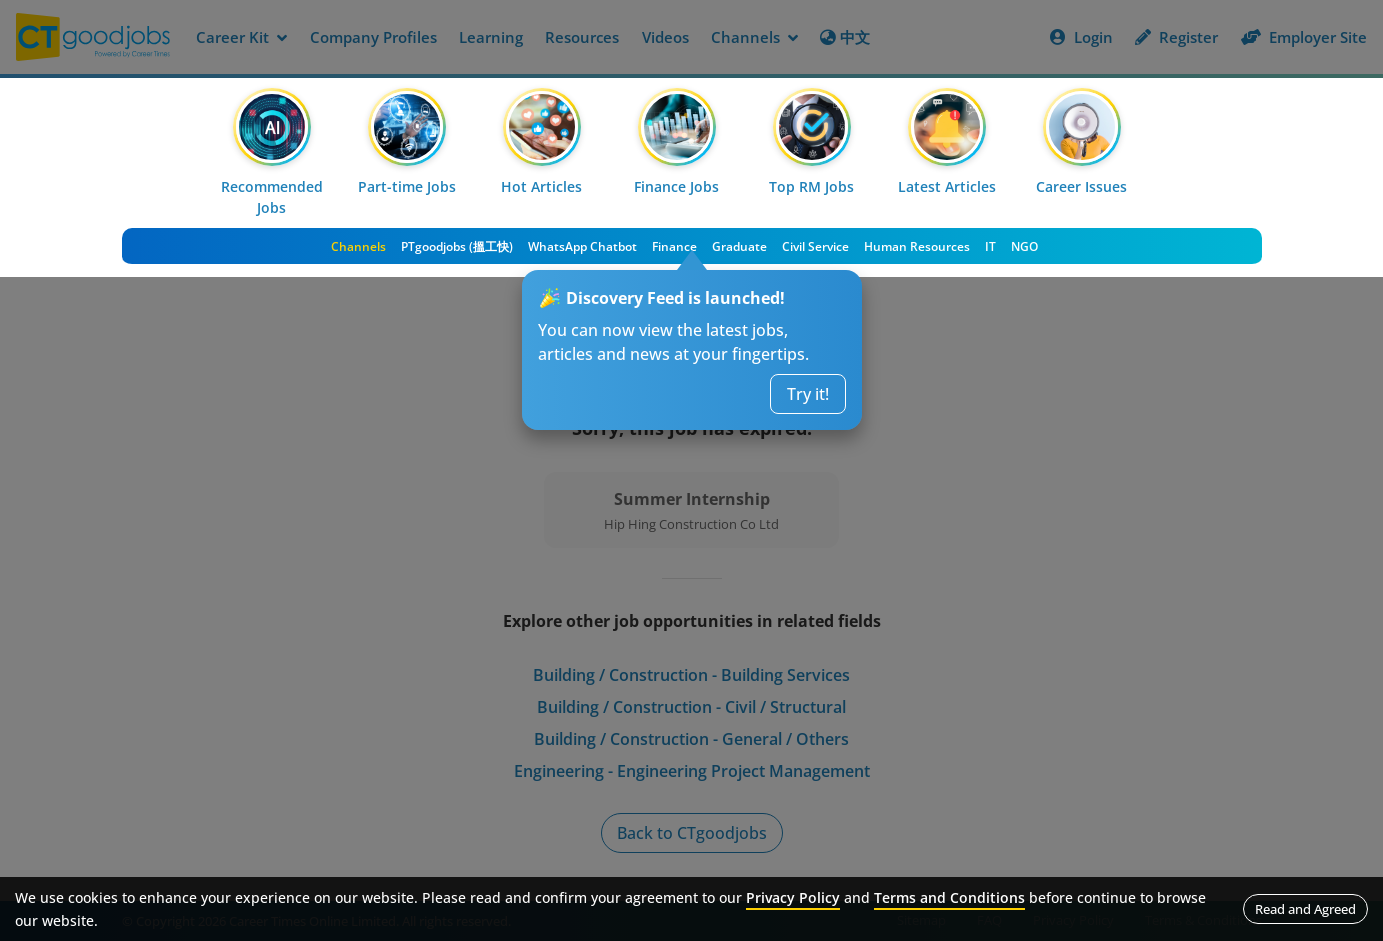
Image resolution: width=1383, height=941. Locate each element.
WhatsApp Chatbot (582, 246)
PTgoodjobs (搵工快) (457, 246)
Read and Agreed (1305, 909)
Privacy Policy (793, 897)
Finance (674, 246)
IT (990, 246)
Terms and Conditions (949, 897)
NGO (1024, 246)
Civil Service (815, 246)
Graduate (739, 246)
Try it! (808, 394)
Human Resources (917, 246)
